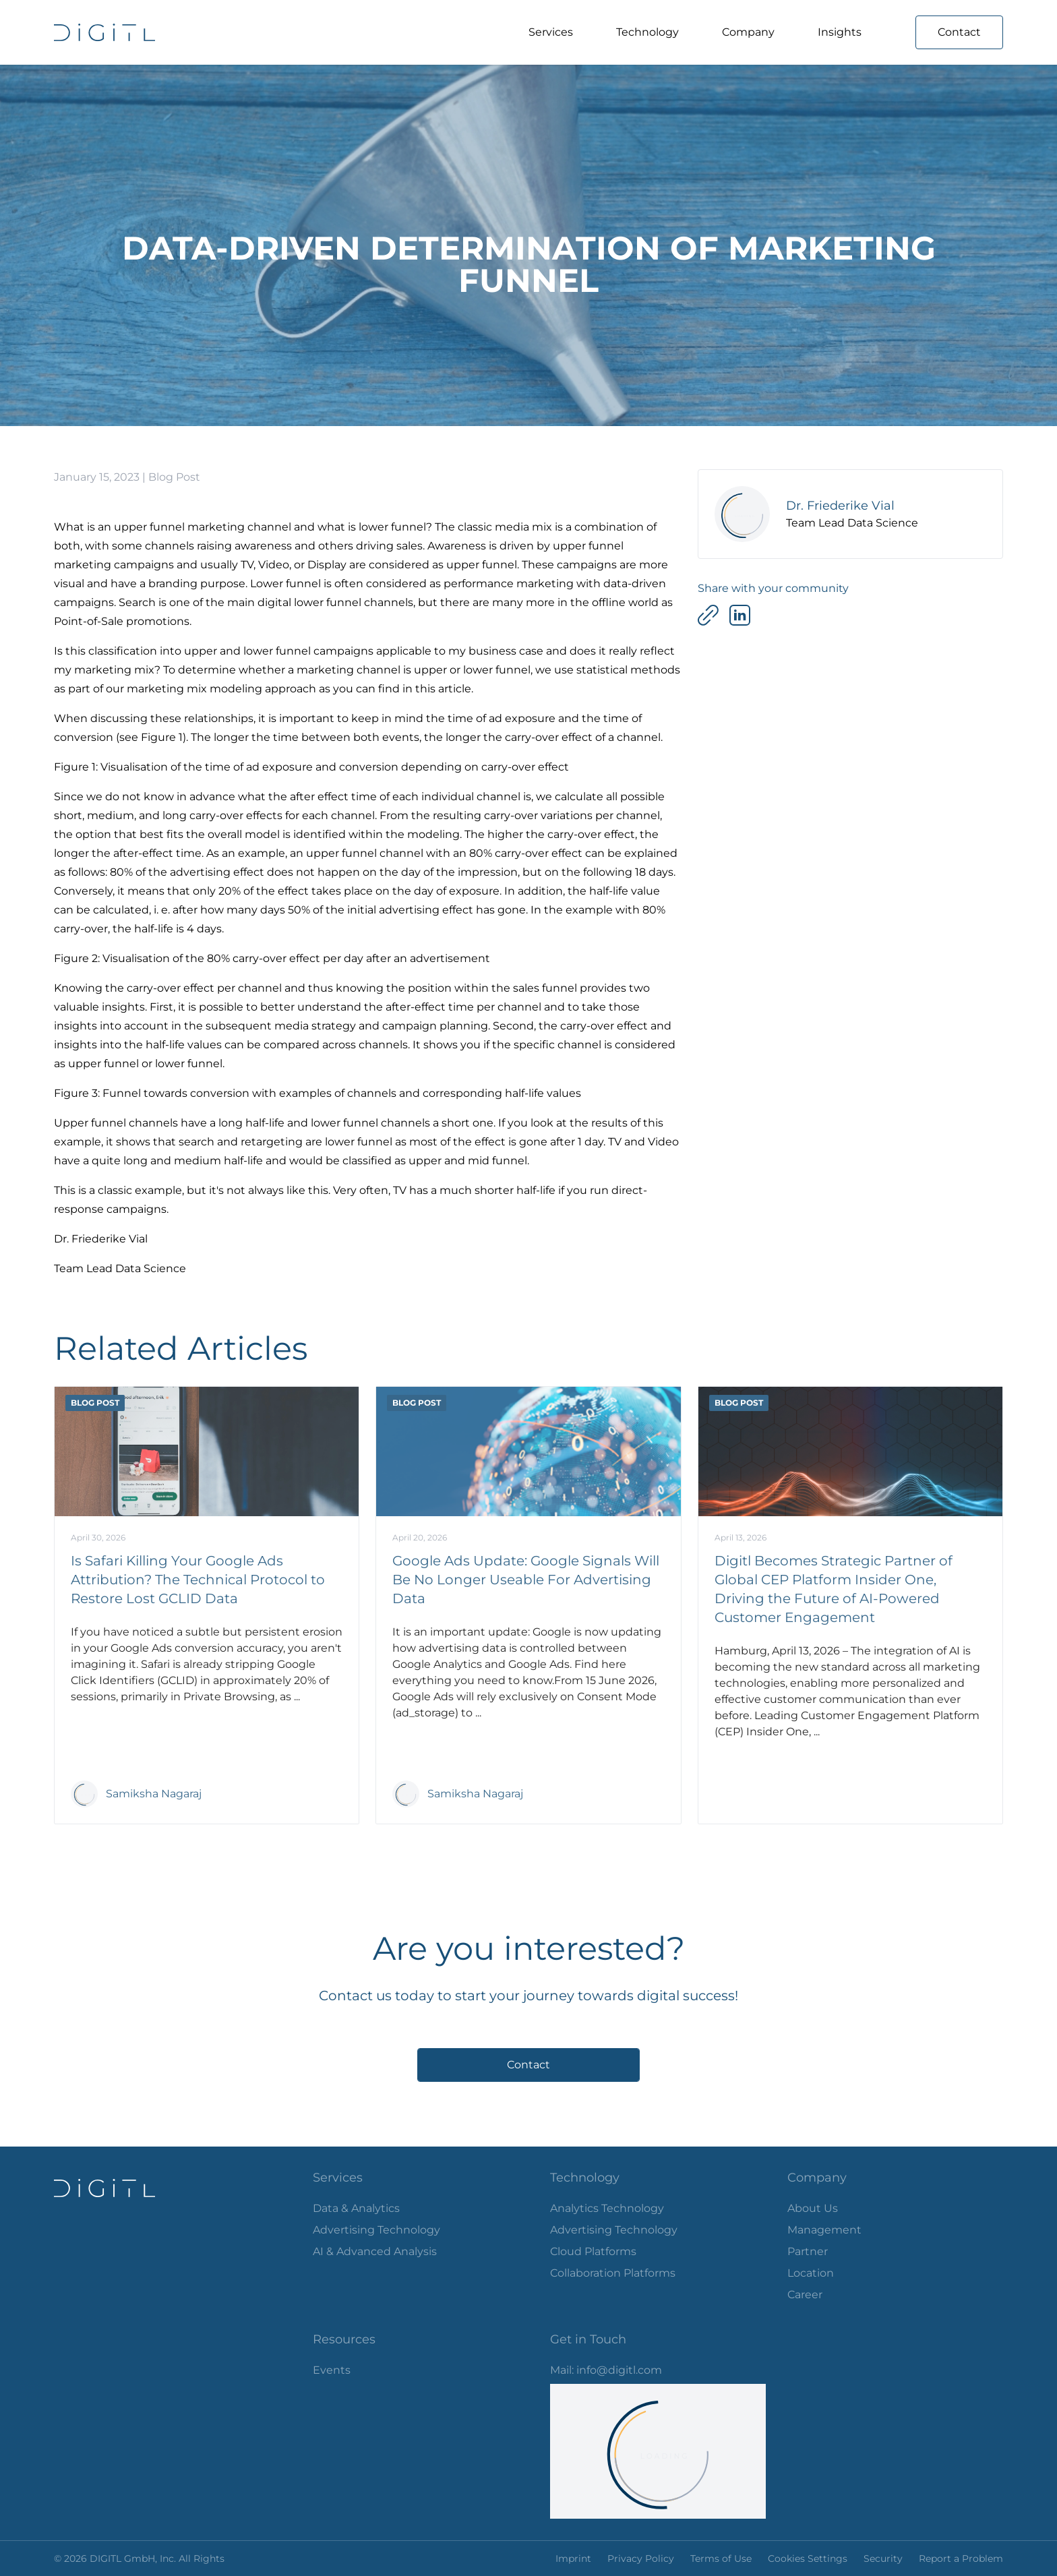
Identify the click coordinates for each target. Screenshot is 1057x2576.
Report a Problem (961, 2558)
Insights (840, 32)
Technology (647, 32)
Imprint (573, 2558)
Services (550, 32)
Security (883, 2558)
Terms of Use (721, 2558)
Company (748, 32)
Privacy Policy (640, 2558)
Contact (959, 32)
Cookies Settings (807, 2558)
